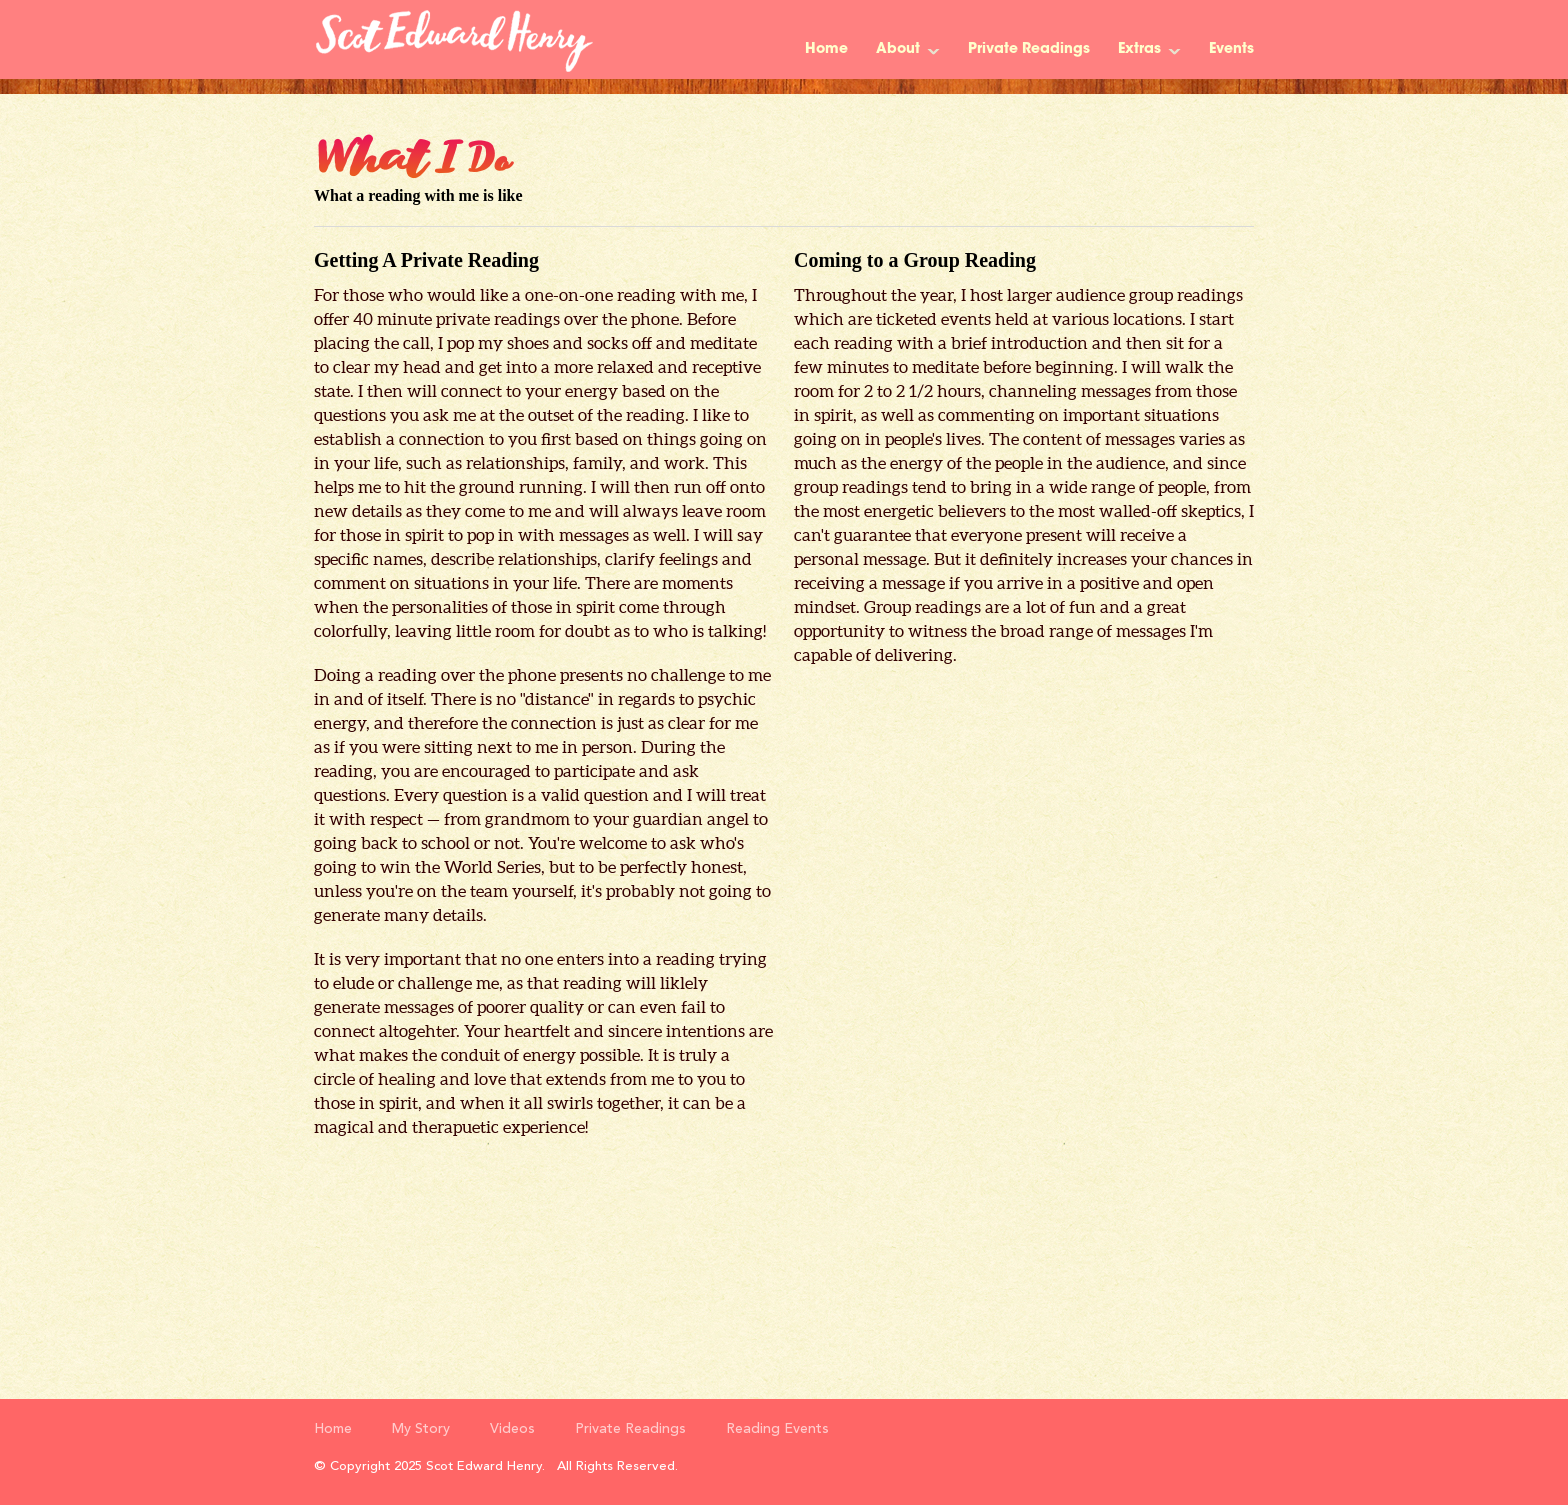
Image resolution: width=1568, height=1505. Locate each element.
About (898, 50)
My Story (421, 1429)
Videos (512, 1429)
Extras (1139, 50)
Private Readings (1029, 50)
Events (1231, 50)
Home (826, 50)
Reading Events (777, 1429)
